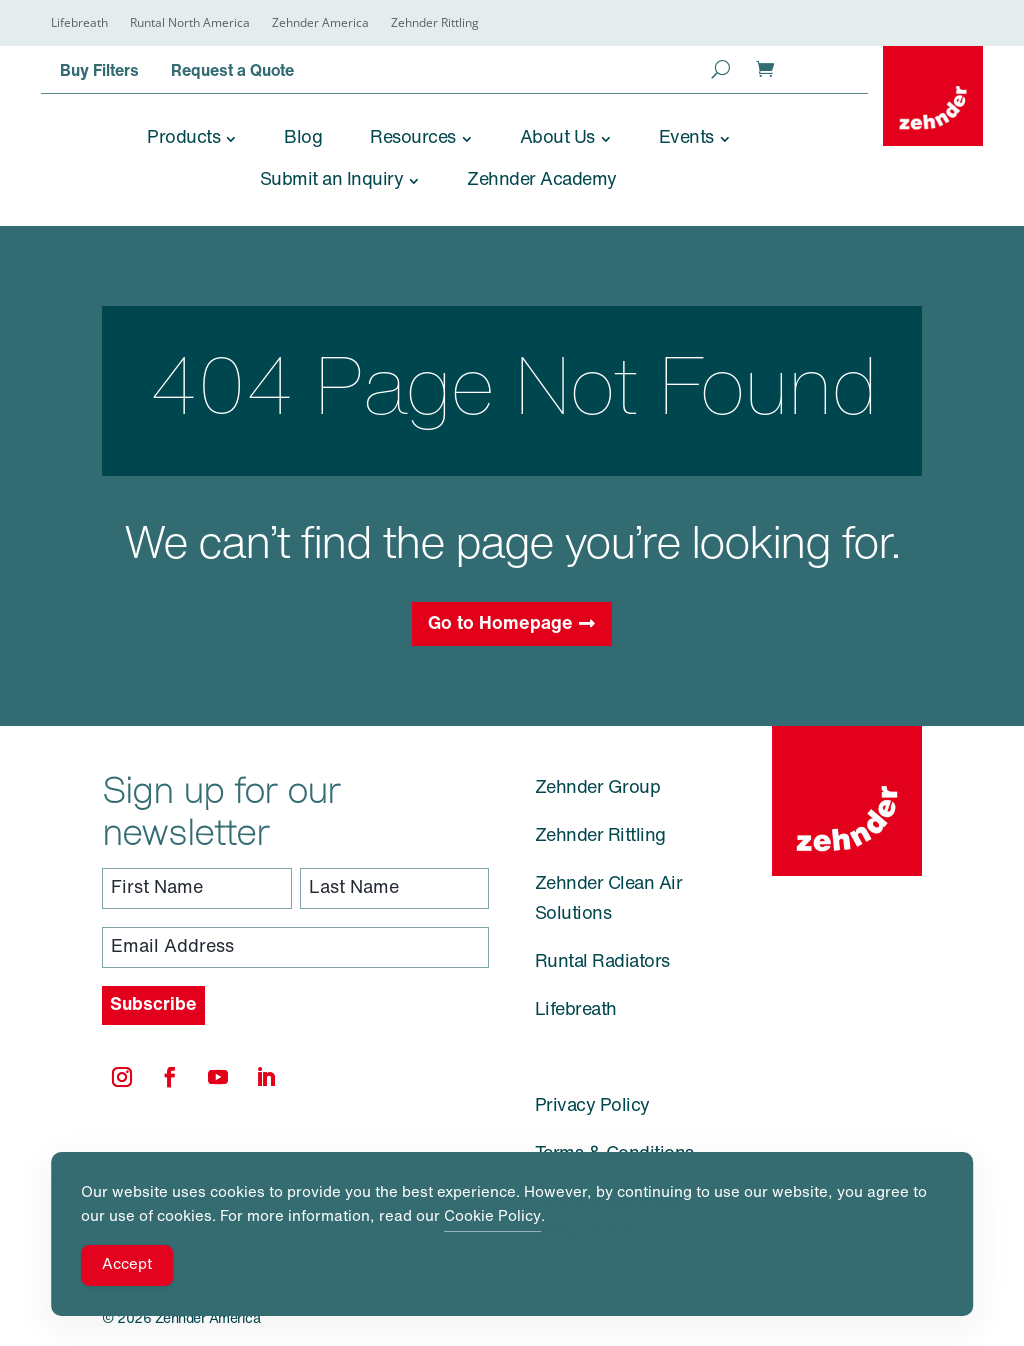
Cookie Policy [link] (492, 1217)
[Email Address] (295, 947)
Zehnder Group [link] (598, 788)
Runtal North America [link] (190, 23)
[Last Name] (395, 888)
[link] (933, 96)
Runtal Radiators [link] (602, 962)
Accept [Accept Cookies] (127, 1265)
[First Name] (197, 888)
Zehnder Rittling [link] (435, 23)
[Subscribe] (153, 1005)
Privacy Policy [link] (592, 1106)
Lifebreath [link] (79, 23)
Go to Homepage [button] (500, 624)
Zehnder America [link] (320, 23)
